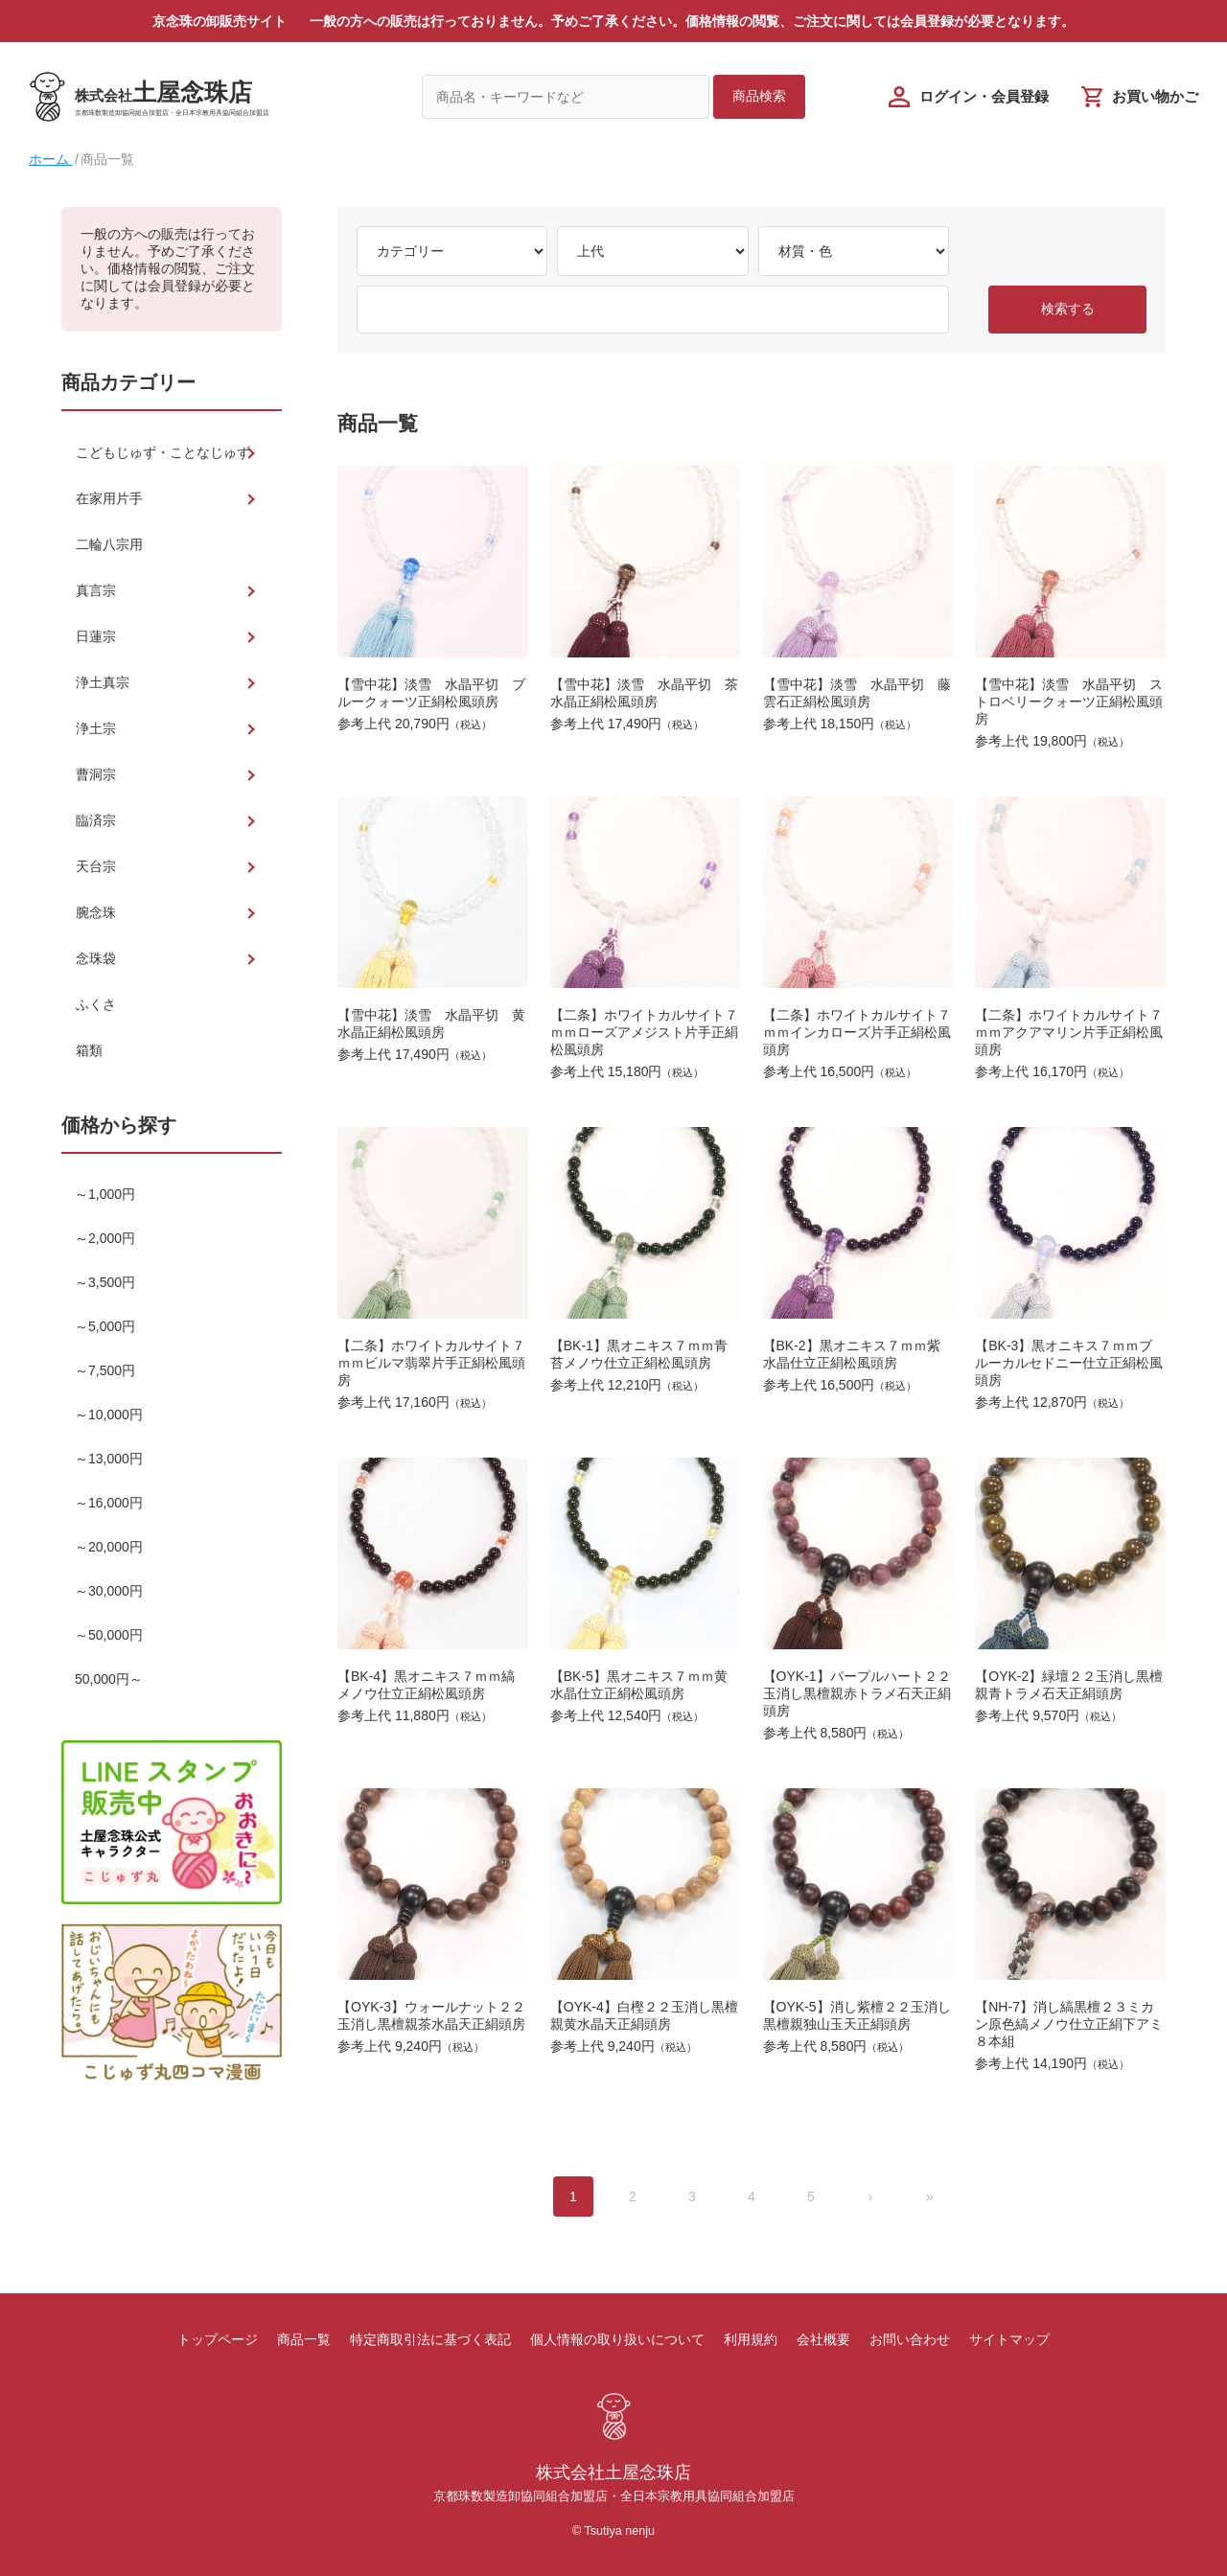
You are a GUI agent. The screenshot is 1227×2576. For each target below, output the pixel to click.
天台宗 (96, 866)
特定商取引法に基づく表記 (430, 2339)
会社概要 (823, 2339)
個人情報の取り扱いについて (617, 2339)
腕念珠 (96, 912)
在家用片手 (109, 498)
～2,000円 (105, 1238)
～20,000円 (109, 1546)
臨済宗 (96, 820)
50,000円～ (109, 1679)
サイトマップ (1009, 2339)
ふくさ (96, 1004)
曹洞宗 (96, 774)
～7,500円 (105, 1370)
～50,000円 (109, 1635)
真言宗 (96, 590)
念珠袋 (96, 958)
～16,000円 (109, 1502)
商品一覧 (304, 2339)
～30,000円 (109, 1590)
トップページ (217, 2339)
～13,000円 (109, 1458)
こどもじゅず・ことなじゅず (163, 452)
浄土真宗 (102, 682)
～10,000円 (109, 1414)
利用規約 (750, 2339)
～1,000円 (105, 1194)
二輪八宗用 (109, 544)
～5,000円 (105, 1326)
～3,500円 (105, 1282)
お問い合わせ (909, 2339)
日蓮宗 (96, 636)
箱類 (89, 1050)
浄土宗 (96, 728)
